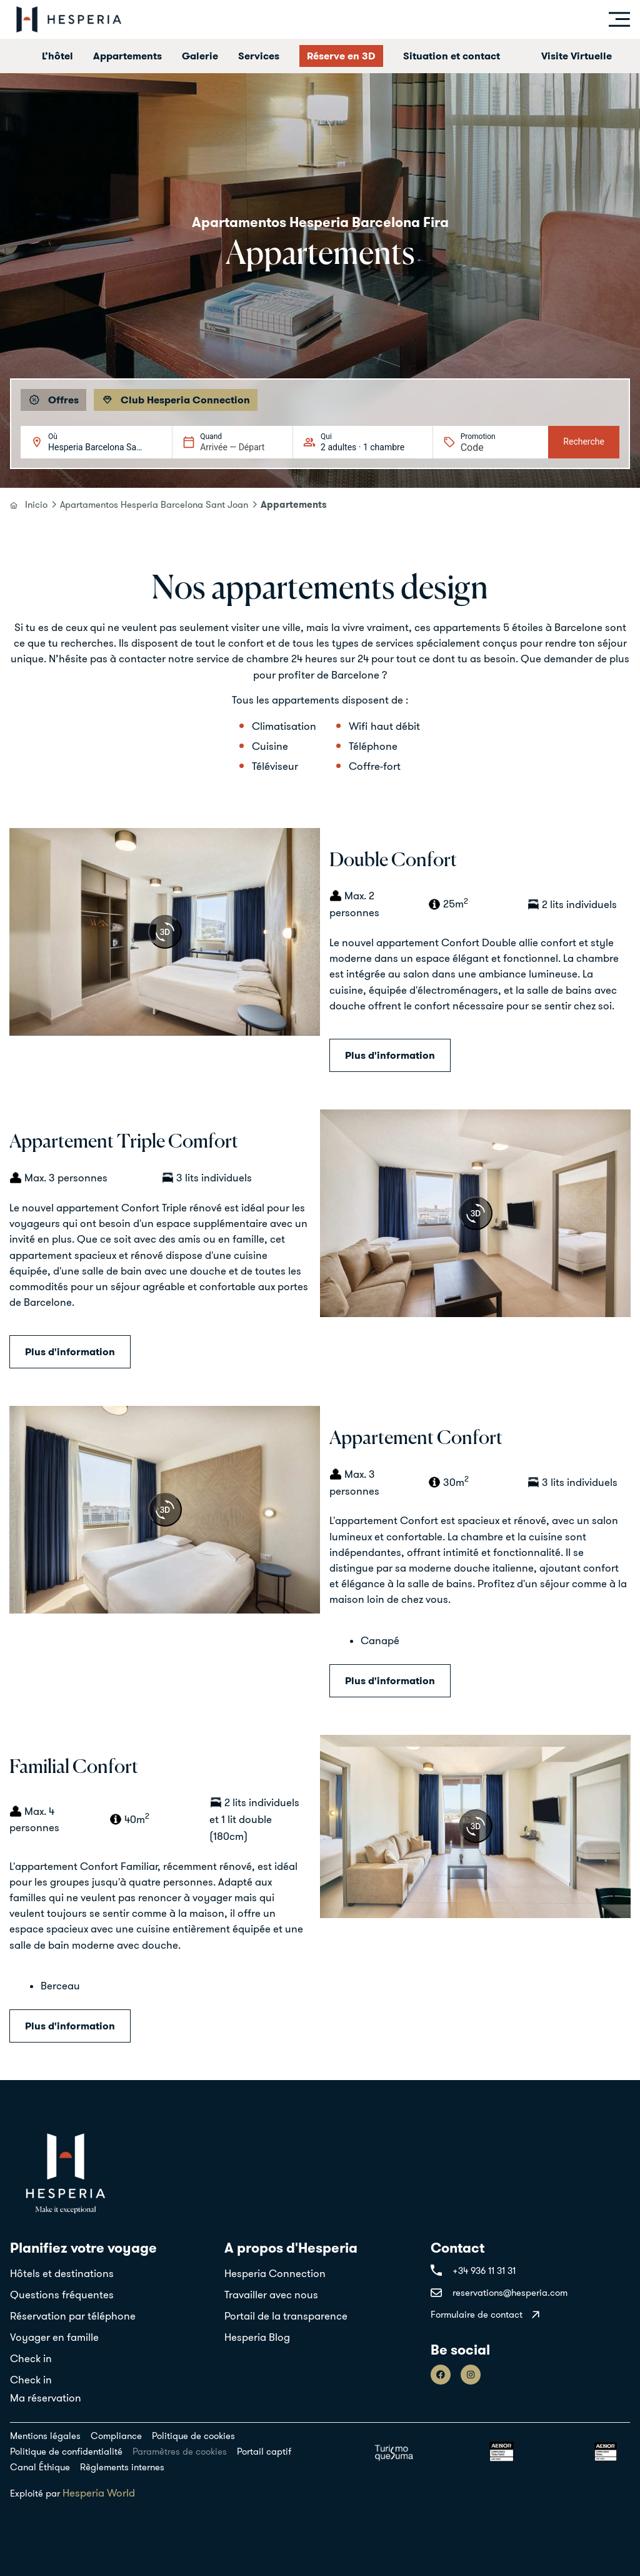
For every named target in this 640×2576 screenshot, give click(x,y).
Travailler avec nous (271, 2294)
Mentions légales (45, 2436)
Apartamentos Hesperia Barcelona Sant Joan (154, 504)
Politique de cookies (193, 2436)
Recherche (583, 442)
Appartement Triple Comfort (123, 1142)
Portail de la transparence (286, 2316)
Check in (31, 2358)
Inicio (36, 504)
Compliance (116, 2436)
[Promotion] (491, 447)
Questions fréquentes (62, 2294)
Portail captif (264, 2451)
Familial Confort (73, 1767)
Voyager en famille (54, 2337)
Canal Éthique (40, 2467)
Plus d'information (390, 1055)
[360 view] (165, 932)
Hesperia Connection (275, 2273)
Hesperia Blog (257, 2337)
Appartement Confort (415, 1438)
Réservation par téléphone (73, 2316)
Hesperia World (98, 2493)
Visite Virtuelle (576, 55)
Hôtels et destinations (62, 2273)
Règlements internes (122, 2467)
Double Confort (393, 861)
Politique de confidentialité (66, 2451)
